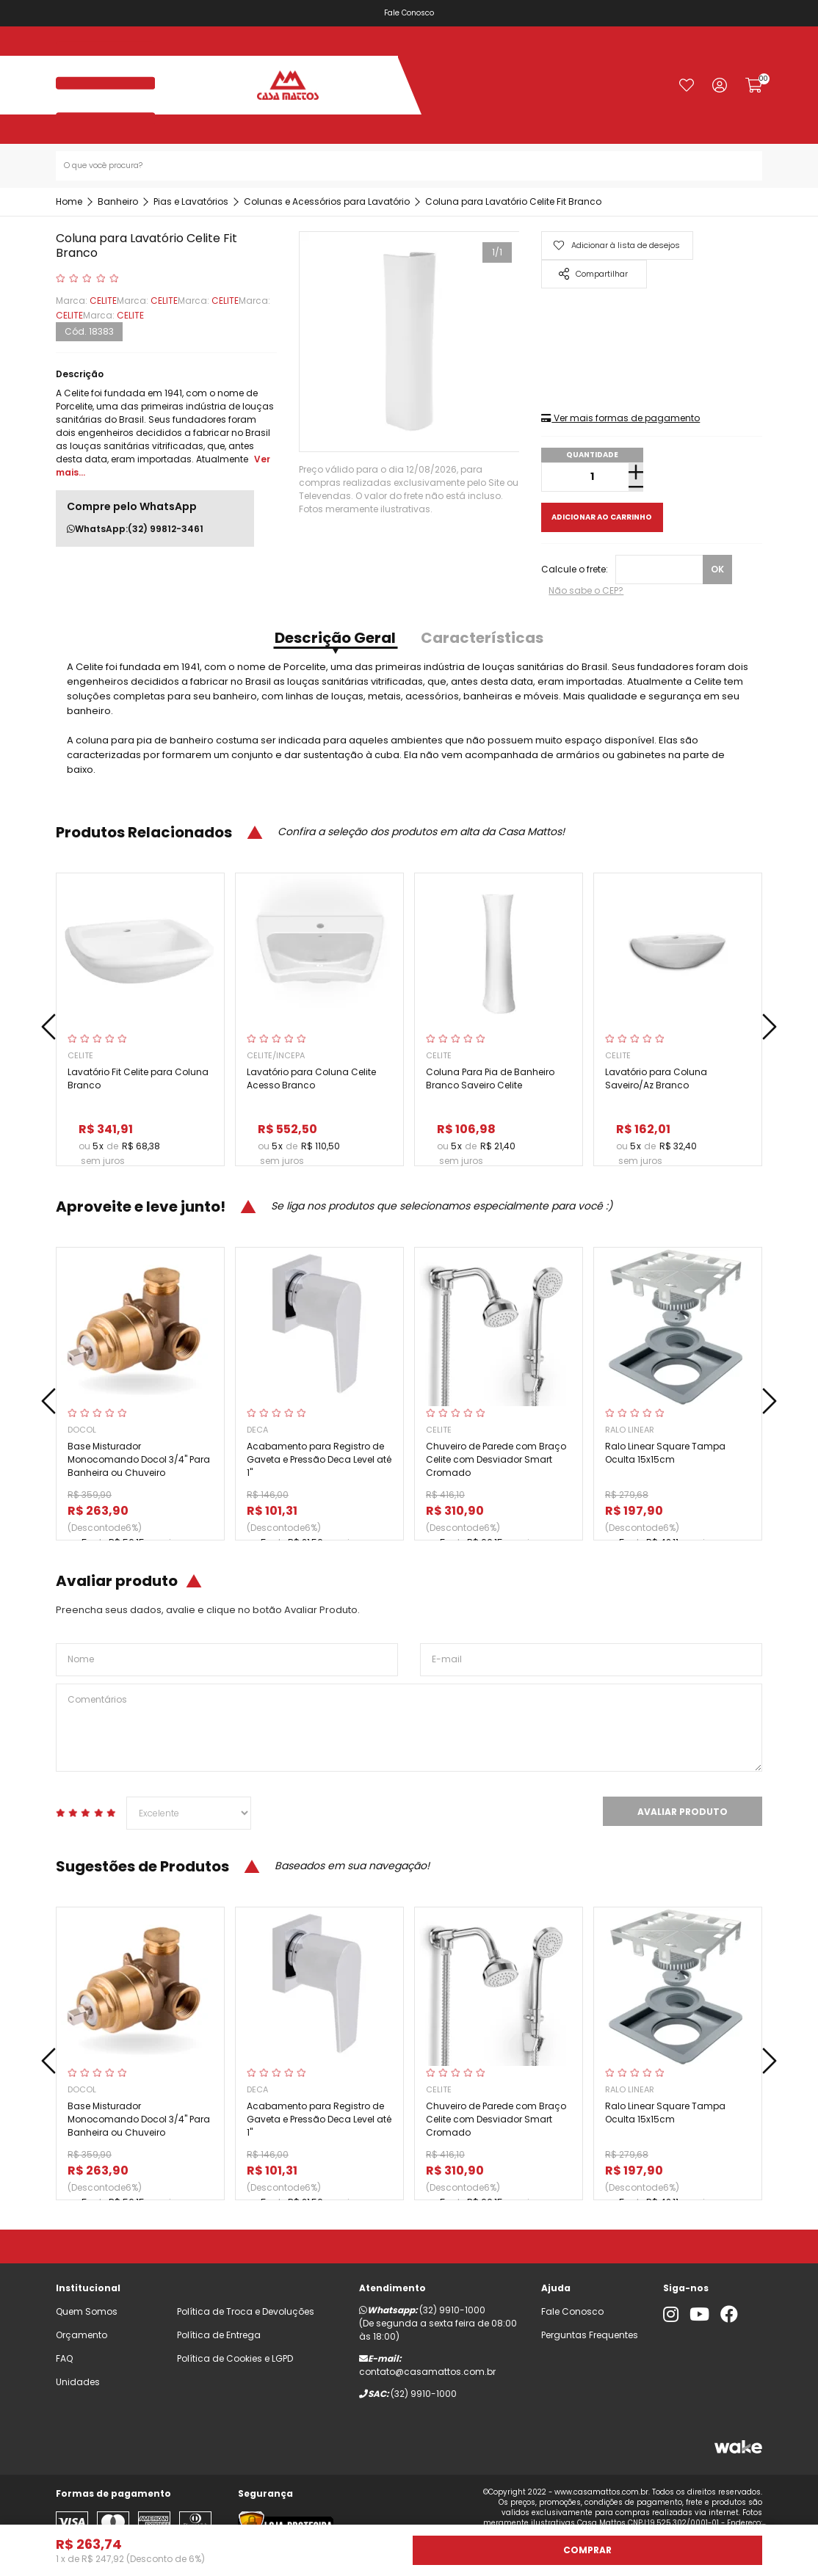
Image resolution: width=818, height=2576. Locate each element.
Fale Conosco (409, 12)
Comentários (409, 1728)
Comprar (587, 2550)
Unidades (78, 2382)
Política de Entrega (219, 2335)
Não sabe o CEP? (586, 590)
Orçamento (81, 2335)
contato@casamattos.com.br (427, 2371)
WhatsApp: (135, 529)
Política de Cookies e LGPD (235, 2358)
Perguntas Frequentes (589, 2335)
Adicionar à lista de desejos (616, 245)
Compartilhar (593, 274)
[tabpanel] (409, 341)
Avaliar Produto (682, 1811)
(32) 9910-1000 (452, 2310)
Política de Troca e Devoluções (245, 2311)
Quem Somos (86, 2311)
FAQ (64, 2358)
